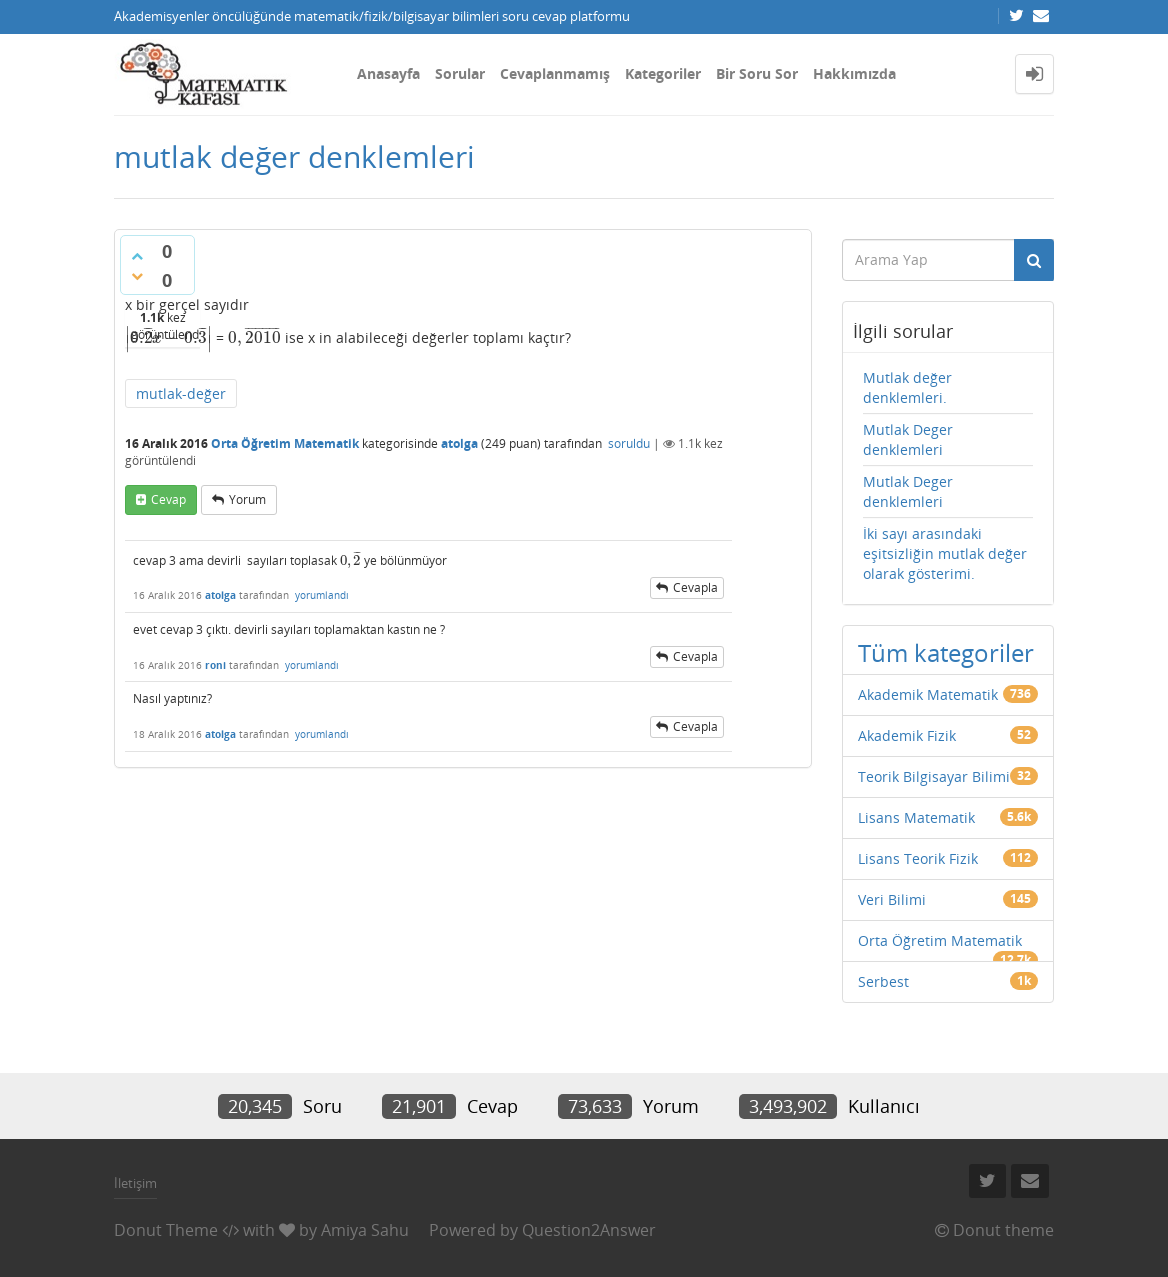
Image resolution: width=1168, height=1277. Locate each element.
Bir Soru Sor (757, 73)
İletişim (135, 1183)
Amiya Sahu (365, 1230)
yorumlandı (322, 595)
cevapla (695, 587)
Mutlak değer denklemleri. (907, 387)
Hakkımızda (854, 73)
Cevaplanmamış (555, 73)
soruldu (629, 443)
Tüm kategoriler (946, 652)
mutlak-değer (181, 393)
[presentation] (168, 337)
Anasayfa (388, 73)
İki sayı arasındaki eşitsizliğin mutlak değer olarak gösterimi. (945, 553)
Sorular (460, 73)
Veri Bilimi (892, 899)
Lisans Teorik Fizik (918, 858)
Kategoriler (663, 73)
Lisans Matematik (916, 817)
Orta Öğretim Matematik (285, 443)
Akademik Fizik (907, 735)
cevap (168, 499)
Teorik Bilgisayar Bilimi (934, 776)
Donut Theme (166, 1230)
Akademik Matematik (928, 694)
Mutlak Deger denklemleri (908, 439)
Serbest (883, 981)
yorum (247, 499)
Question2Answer (589, 1230)
